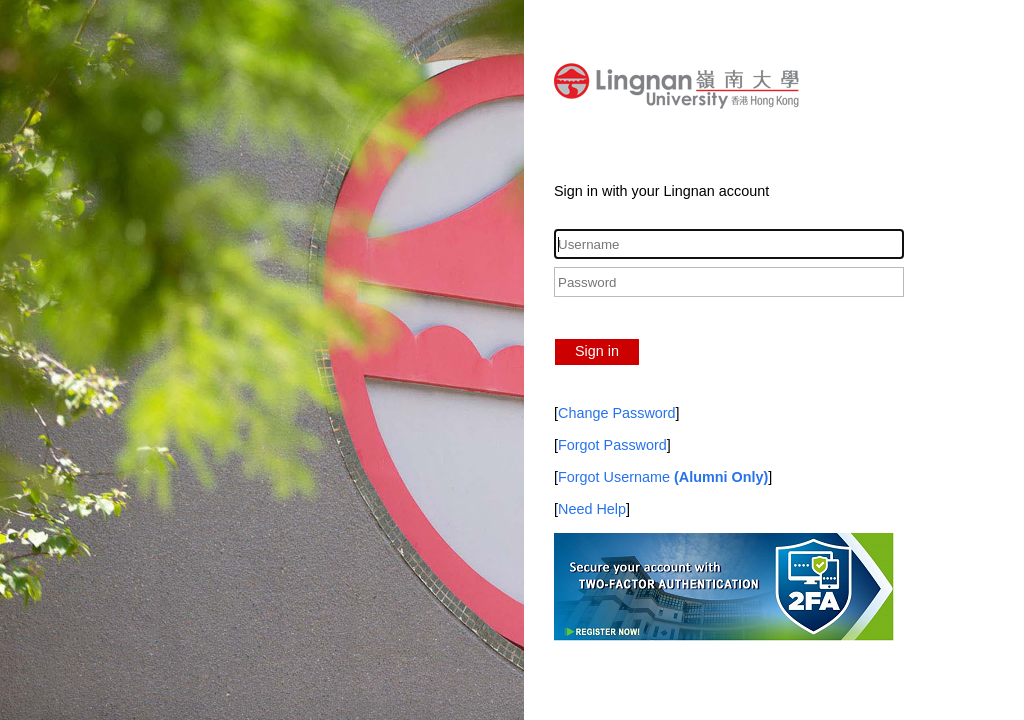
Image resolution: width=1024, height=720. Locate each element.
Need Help (592, 509)
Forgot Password (612, 445)
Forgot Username (663, 477)
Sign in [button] (597, 351)
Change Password (617, 413)
